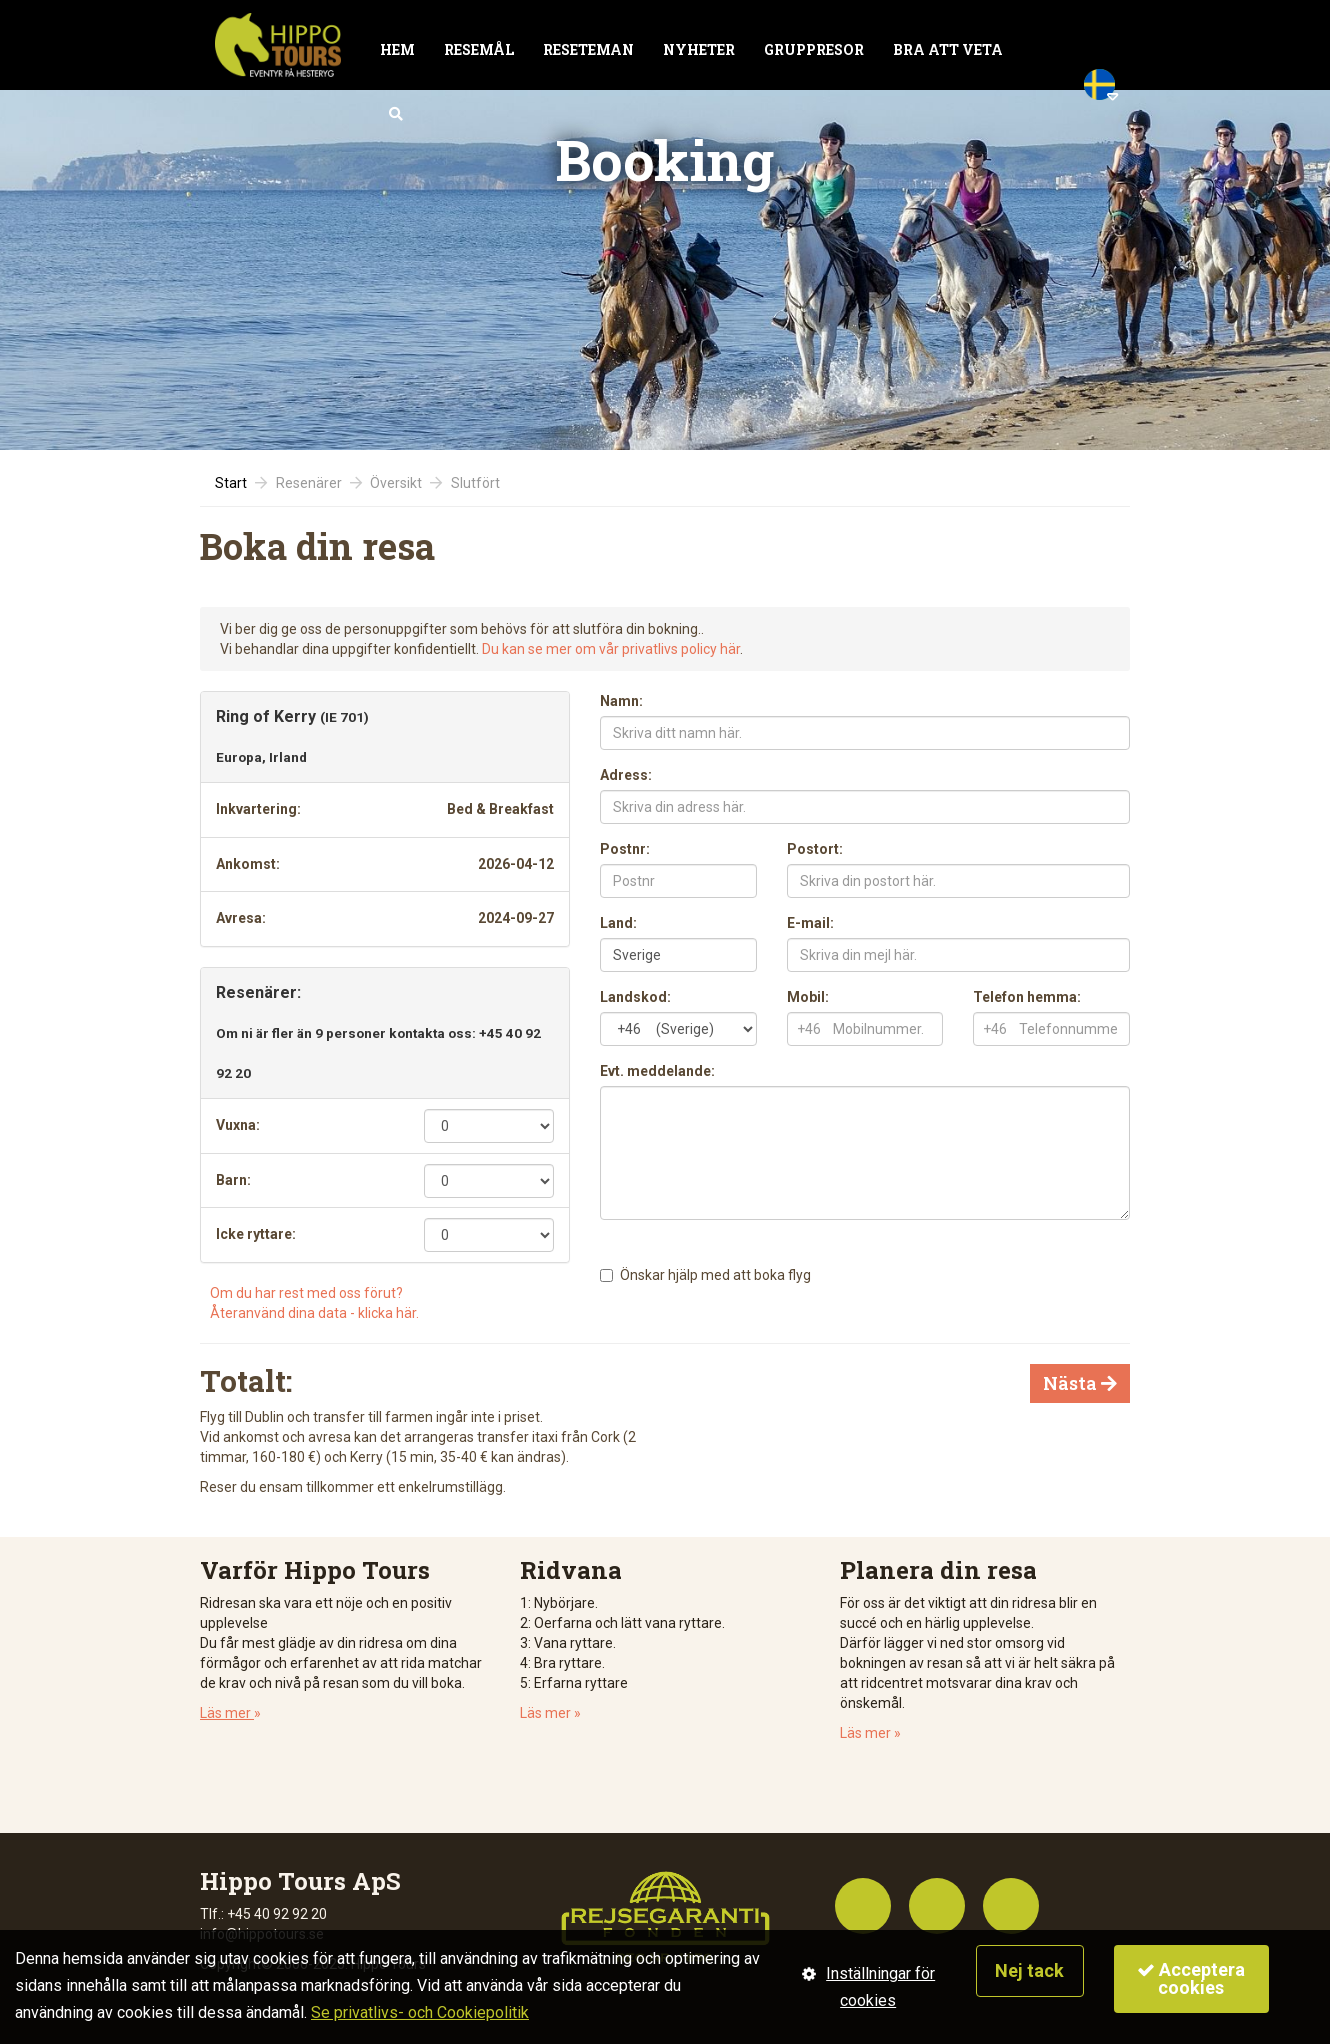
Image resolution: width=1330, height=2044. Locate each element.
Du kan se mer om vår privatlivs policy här (611, 649)
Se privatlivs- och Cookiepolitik (420, 2012)
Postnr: (625, 849)
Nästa (1080, 1383)
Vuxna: (238, 1125)
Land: (618, 923)
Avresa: (241, 918)
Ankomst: (248, 864)
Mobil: (808, 997)
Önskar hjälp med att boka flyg (715, 1275)
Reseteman (588, 49)
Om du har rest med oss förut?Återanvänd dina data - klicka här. (314, 1303)
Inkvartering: (258, 809)
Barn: (233, 1180)
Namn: (621, 701)
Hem (397, 49)
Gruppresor (814, 49)
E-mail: (810, 923)
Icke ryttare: (256, 1234)
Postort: (815, 849)
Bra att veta (948, 49)
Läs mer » (550, 1713)
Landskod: (635, 997)
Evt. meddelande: (657, 1071)
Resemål (479, 49)
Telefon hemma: (1027, 997)
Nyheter (699, 49)
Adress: (626, 775)
